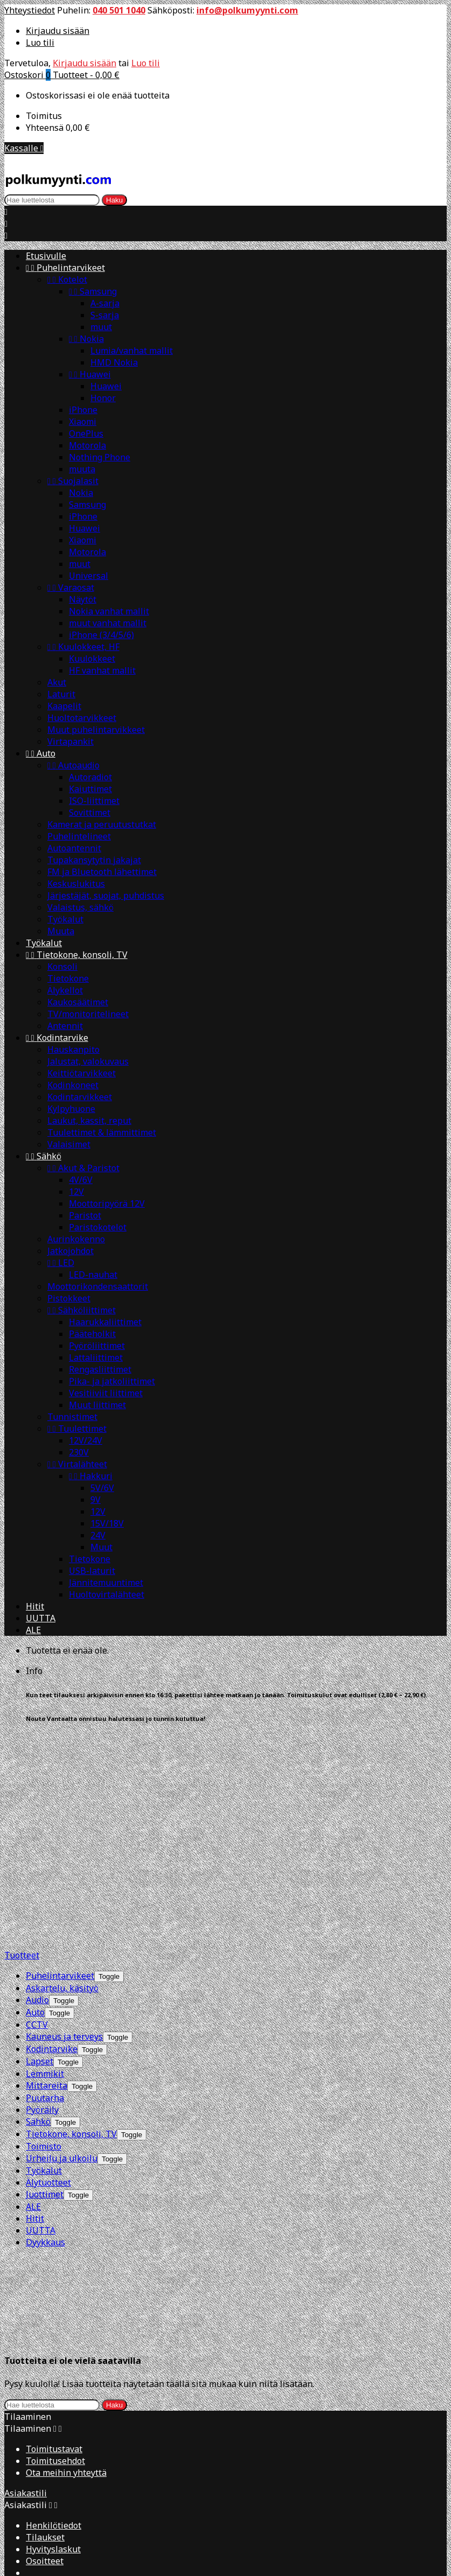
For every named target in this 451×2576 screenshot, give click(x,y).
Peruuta (21, 2502)
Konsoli (62, 966)
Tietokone (68, 978)
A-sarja (104, 303)
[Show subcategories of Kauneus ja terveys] (117, 1823)
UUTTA (40, 1618)
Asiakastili (25, 2183)
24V (97, 1535)
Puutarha (45, 1883)
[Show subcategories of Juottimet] (78, 1980)
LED (60, 1263)
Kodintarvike (57, 1038)
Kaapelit (64, 706)
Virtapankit (70, 741)
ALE (33, 1630)
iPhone (83, 410)
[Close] (10, 2372)
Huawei (90, 374)
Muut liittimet (97, 1405)
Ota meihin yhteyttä (66, 2163)
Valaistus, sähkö (80, 907)
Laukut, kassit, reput (89, 1120)
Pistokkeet (68, 1298)
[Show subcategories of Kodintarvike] (92, 1835)
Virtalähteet (77, 1464)
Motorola (87, 445)
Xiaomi (82, 422)
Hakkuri (90, 1476)
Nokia (86, 339)
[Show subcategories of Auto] (59, 1798)
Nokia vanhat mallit (109, 611)
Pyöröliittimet (97, 1346)
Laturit (61, 694)
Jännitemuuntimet (106, 1582)
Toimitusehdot (55, 2151)
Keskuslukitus (76, 884)
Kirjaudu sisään (57, 31)
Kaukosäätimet (77, 1002)
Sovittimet (89, 812)
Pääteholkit (92, 1334)
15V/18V (107, 1523)
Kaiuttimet (90, 789)
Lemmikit (45, 1859)
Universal (88, 576)
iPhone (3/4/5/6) (101, 635)
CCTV (37, 1810)
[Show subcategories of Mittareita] (82, 1872)
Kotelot (67, 279)
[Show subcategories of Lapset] (68, 1847)
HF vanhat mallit (102, 670)
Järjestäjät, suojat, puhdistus (105, 895)
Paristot (85, 1215)
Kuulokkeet (92, 658)
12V (76, 1192)
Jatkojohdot (70, 1251)
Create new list (79, 2387)
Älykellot (65, 990)
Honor (103, 398)
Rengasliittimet (100, 1369)
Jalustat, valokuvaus (88, 1061)
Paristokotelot (97, 1227)
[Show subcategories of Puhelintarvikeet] (109, 1762)
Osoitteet (45, 2251)
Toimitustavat (54, 2139)
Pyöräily (42, 1895)
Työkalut (65, 919)
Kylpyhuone (71, 1109)
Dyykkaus (45, 2028)
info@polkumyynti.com (247, 10)
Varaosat (70, 587)
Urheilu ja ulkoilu (61, 1944)
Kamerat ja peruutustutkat (101, 824)
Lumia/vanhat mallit (131, 350)
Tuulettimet (77, 1428)
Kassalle (24, 148)
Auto (40, 753)
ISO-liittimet (94, 801)
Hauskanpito (73, 1049)
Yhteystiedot (29, 10)
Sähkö (43, 1156)
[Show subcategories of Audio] (64, 1786)
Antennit (65, 1026)
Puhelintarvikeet (65, 268)
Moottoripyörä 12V (107, 1203)
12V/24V (85, 1440)
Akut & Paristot (83, 1168)
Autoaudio (73, 765)
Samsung (93, 291)
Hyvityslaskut (53, 2239)
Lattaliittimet (96, 1357)
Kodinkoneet (72, 1085)
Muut (101, 1547)
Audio (37, 1785)
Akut (56, 682)
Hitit (35, 1606)
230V (79, 1452)
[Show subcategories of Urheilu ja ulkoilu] (112, 1944)
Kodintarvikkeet (79, 1097)
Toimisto (43, 1932)
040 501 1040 (119, 10)
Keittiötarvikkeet (81, 1073)
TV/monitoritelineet (88, 1014)
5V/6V (102, 1488)
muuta (82, 469)
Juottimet (45, 1980)
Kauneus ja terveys (64, 1822)
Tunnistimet (72, 1417)
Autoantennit (74, 848)
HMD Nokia (114, 362)
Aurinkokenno (76, 1239)
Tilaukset (45, 2228)
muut (101, 327)
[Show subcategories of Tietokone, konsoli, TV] (131, 1920)
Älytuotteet (48, 1968)
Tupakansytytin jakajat (94, 860)
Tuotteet (21, 1741)
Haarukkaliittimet (105, 1322)
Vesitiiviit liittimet (106, 1393)
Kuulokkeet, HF (83, 647)
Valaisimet (68, 1144)
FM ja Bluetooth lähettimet (102, 872)
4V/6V (81, 1180)
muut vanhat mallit (107, 623)
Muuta (60, 931)
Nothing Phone (99, 457)
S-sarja (104, 315)
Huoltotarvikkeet (81, 718)
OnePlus (86, 433)
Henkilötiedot (53, 2216)
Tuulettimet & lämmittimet (101, 1132)
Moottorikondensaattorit (97, 1286)
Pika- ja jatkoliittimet (112, 1381)
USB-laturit (92, 1571)
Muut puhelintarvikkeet (96, 730)
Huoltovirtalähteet (106, 1594)
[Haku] (52, 200)
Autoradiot (90, 777)
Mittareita (46, 1871)
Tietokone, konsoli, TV (77, 955)
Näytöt (82, 599)
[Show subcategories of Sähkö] (65, 1908)
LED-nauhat (93, 1274)
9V (95, 1500)
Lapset (39, 1847)
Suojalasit (72, 481)
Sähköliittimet (81, 1310)
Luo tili (40, 42)
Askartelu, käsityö (62, 1774)
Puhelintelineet (79, 836)
